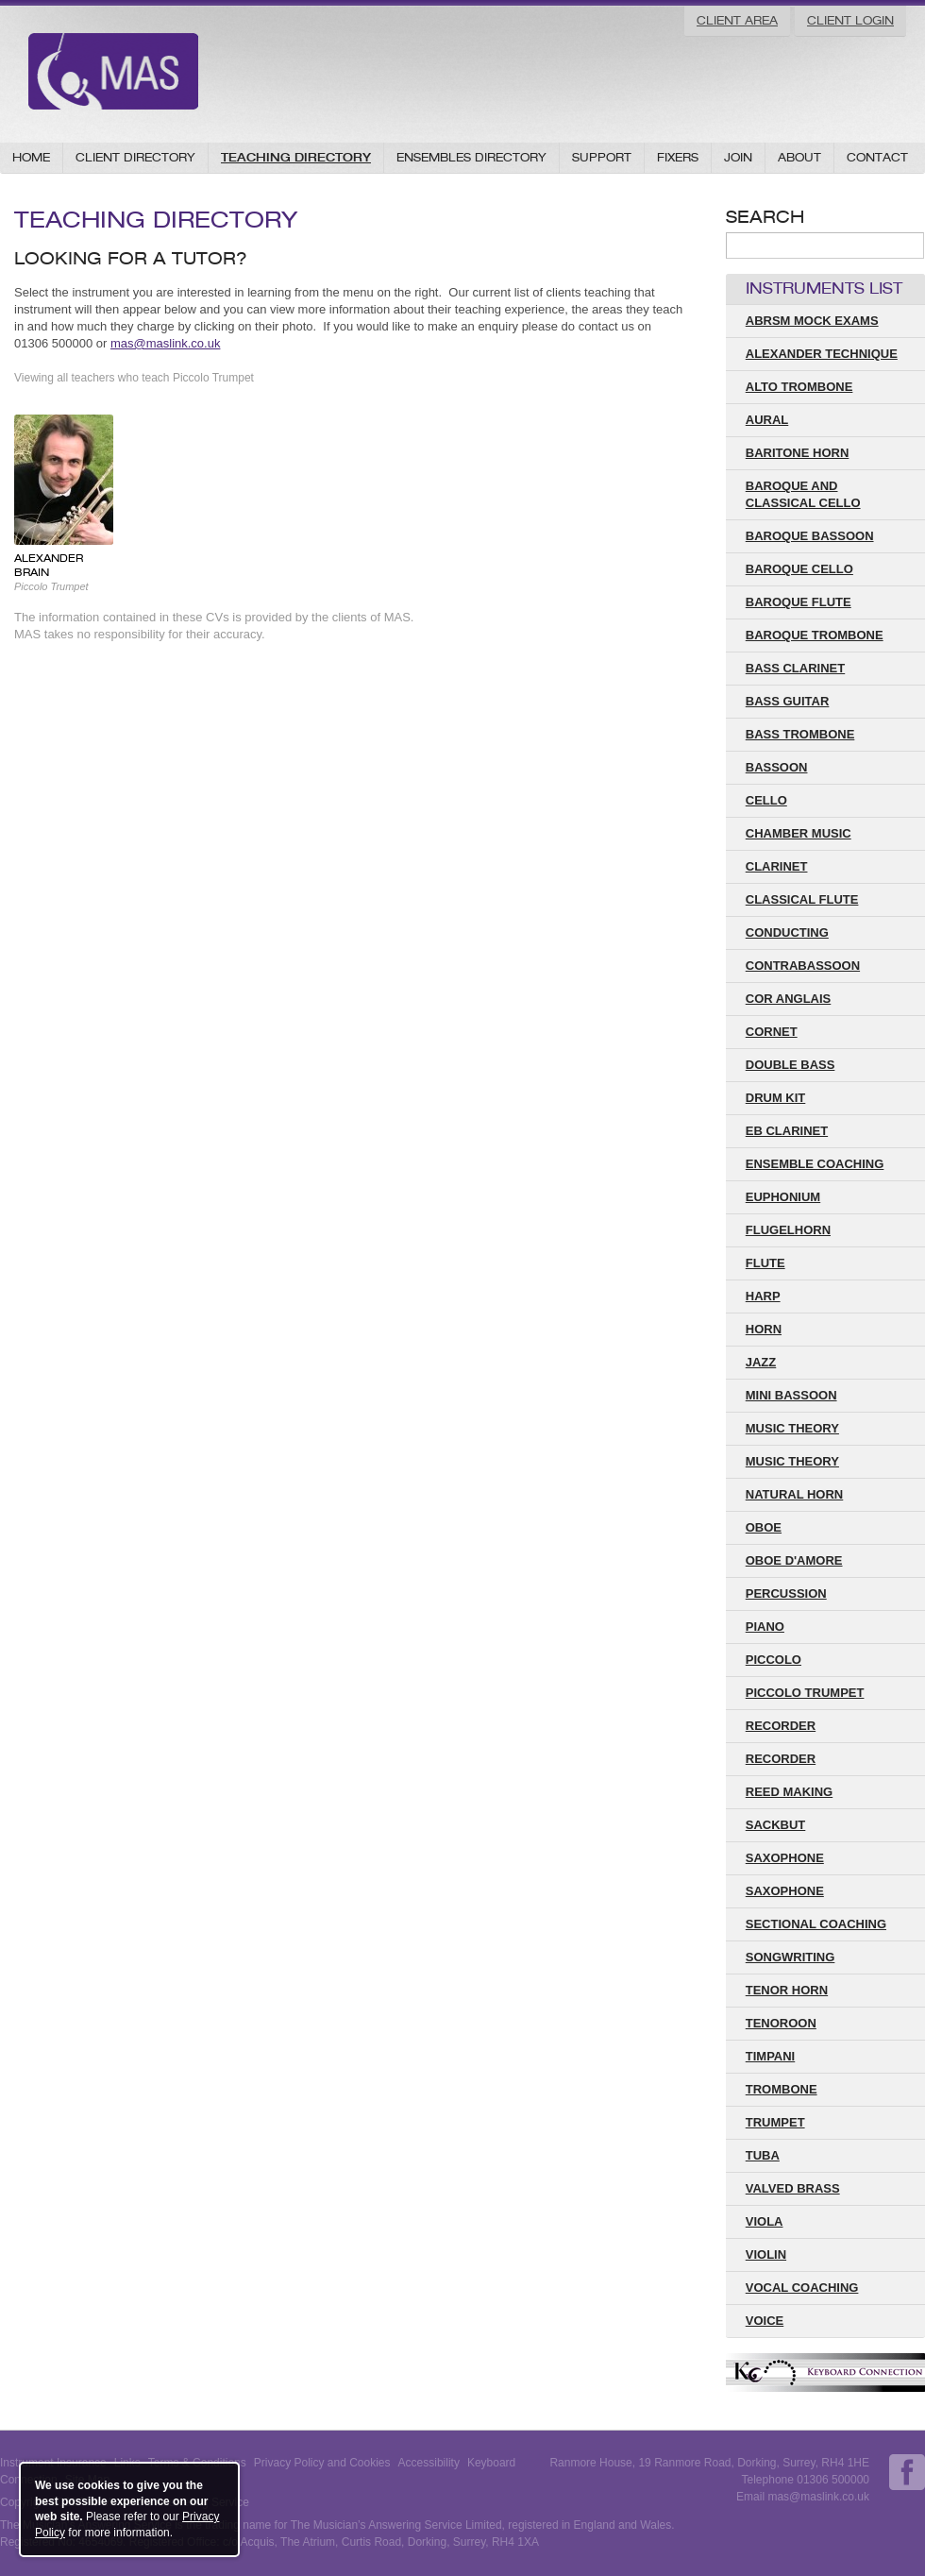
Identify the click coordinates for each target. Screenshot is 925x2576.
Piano (765, 1626)
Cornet (772, 1032)
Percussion (786, 1593)
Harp (763, 1296)
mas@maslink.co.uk (165, 343)
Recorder (781, 1759)
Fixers (677, 157)
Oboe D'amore (794, 1560)
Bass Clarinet (795, 668)
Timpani (770, 2056)
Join (738, 157)
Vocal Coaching (802, 2287)
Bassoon (777, 767)
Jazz (761, 1362)
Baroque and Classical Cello (803, 494)
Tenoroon (781, 2023)
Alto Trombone (799, 387)
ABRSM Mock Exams (812, 321)
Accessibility (429, 2462)
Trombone (781, 2089)
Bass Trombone (800, 734)
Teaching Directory (296, 157)
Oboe (764, 1527)
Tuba (763, 2155)
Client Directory (135, 157)
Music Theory (792, 1428)
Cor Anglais (789, 998)
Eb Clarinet (787, 1131)
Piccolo (773, 1659)
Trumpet (775, 2122)
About (799, 157)
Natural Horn (795, 1494)
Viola (764, 2221)
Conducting (787, 932)
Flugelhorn (788, 1230)
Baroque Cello (799, 569)
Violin (766, 2254)
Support (601, 157)
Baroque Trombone (814, 635)
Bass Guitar (788, 701)
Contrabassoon (803, 965)
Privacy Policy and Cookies (322, 2462)
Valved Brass (793, 2188)
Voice (764, 2320)
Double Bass (790, 1065)
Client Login (850, 20)
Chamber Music (798, 833)
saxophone (785, 1858)
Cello (766, 800)
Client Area (737, 20)
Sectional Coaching (816, 1924)
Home (31, 157)
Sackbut (776, 1825)
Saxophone (785, 1891)
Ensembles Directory (471, 157)
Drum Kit (776, 1098)
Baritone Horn (797, 453)
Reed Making (789, 1792)
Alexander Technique (822, 354)
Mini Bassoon (791, 1395)
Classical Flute (802, 899)
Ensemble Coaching (815, 1164)
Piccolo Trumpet (805, 1693)
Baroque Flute (798, 602)
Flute (765, 1263)
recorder (781, 1726)
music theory (792, 1461)
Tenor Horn (787, 1990)
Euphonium (783, 1197)
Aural (767, 420)
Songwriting (790, 1957)
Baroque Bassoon (810, 536)
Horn (764, 1329)
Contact (877, 157)
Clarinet (777, 866)
